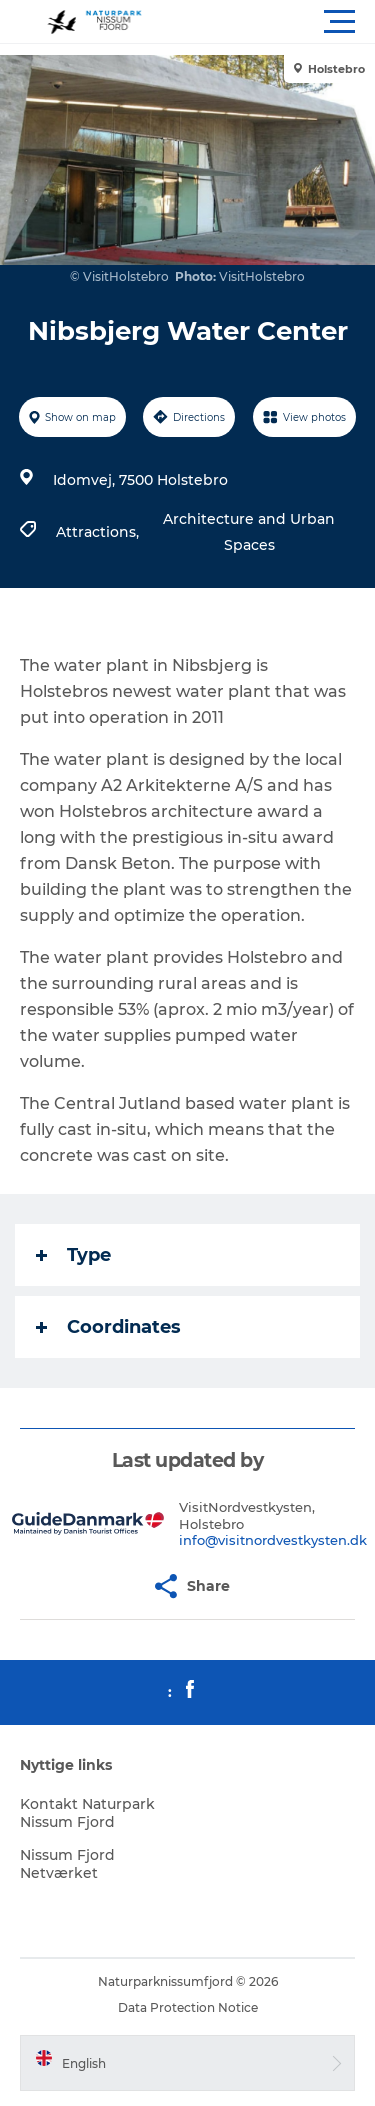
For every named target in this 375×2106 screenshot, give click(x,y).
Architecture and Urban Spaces (249, 532)
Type (73, 1255)
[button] (277, 22)
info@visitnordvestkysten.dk (273, 1540)
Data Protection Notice (188, 2007)
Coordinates (108, 1327)
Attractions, (99, 532)
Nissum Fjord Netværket (67, 1864)
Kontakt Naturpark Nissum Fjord (87, 1813)
